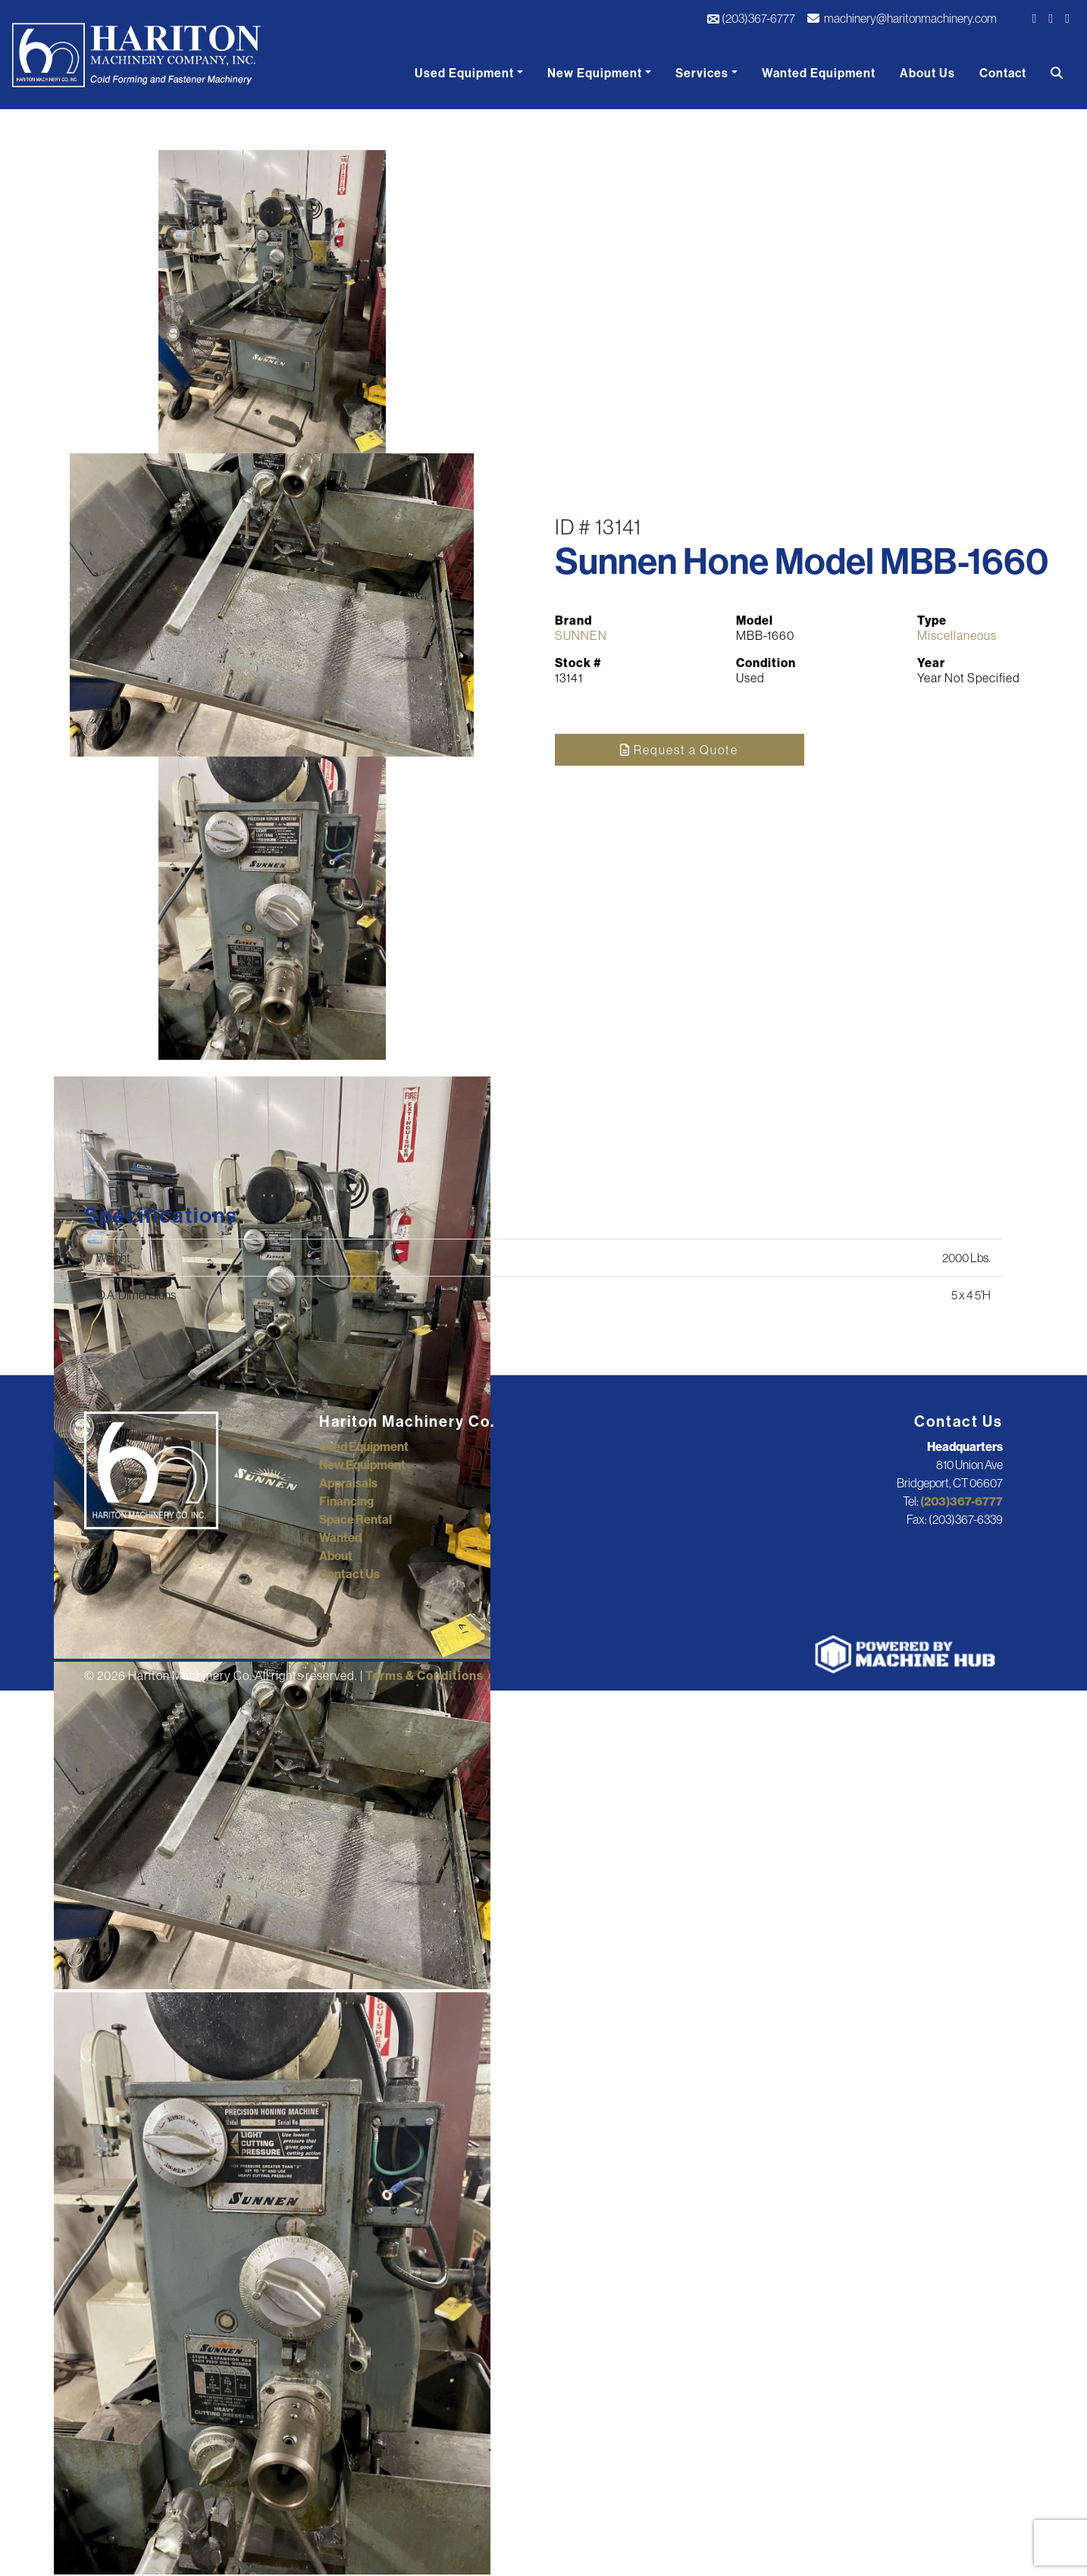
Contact (1002, 72)
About (335, 1555)
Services (701, 72)
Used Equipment (464, 72)
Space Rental (355, 1519)
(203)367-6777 (750, 18)
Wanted (340, 1537)
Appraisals (348, 1482)
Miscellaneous (957, 635)
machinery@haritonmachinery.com (902, 18)
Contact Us (349, 1573)
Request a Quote (679, 749)
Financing (346, 1501)
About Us (927, 72)
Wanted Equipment (819, 72)
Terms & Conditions (424, 1675)
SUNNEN (581, 635)
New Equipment (594, 72)
